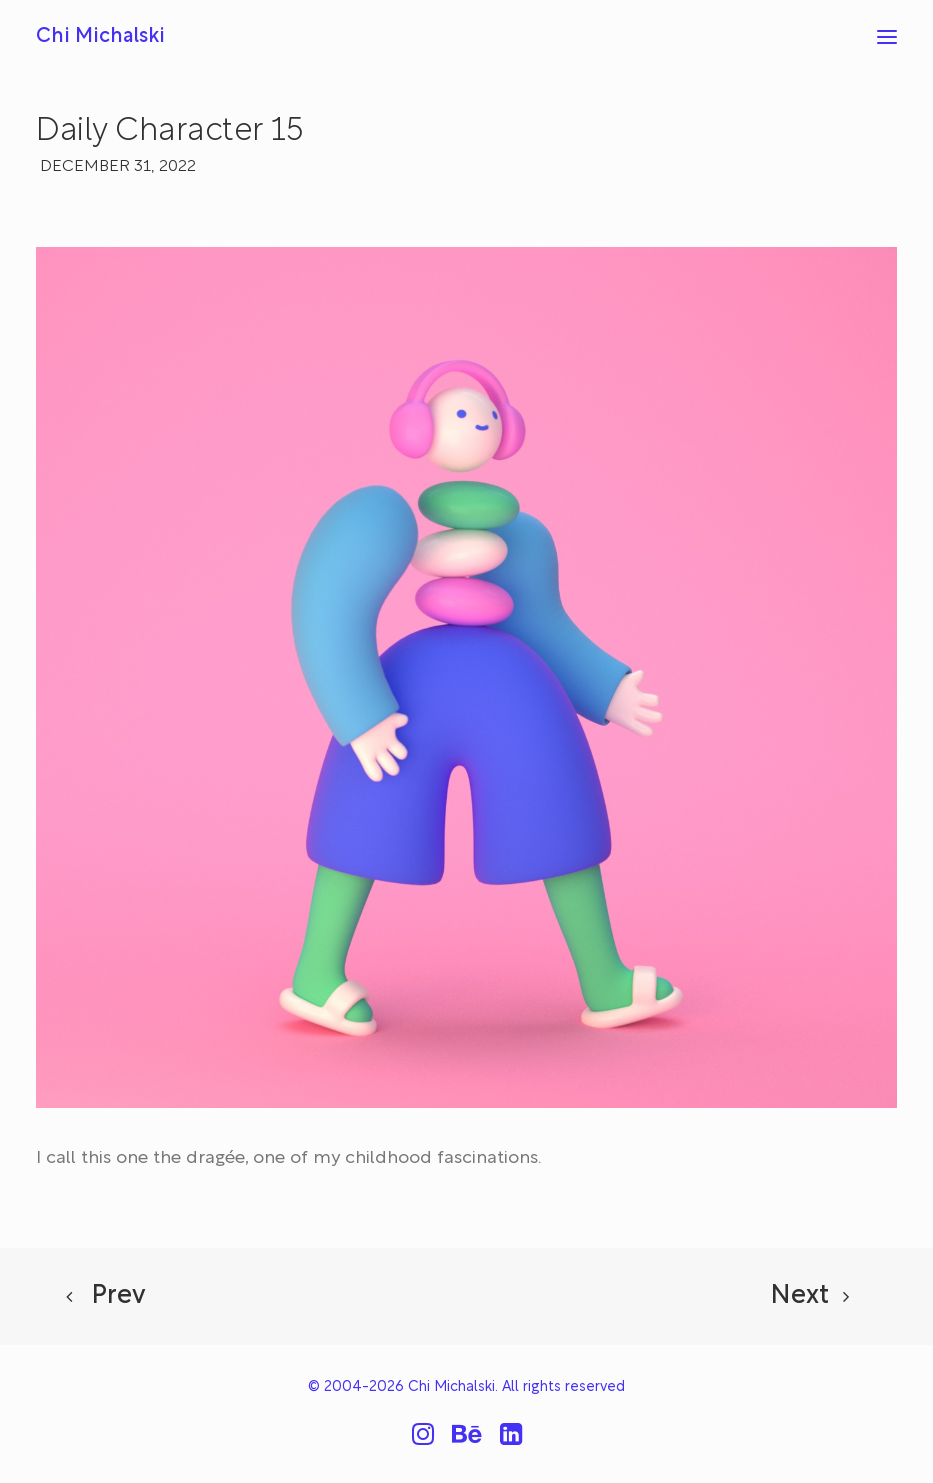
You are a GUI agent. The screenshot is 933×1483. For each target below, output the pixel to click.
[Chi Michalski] (100, 37)
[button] (887, 37)
